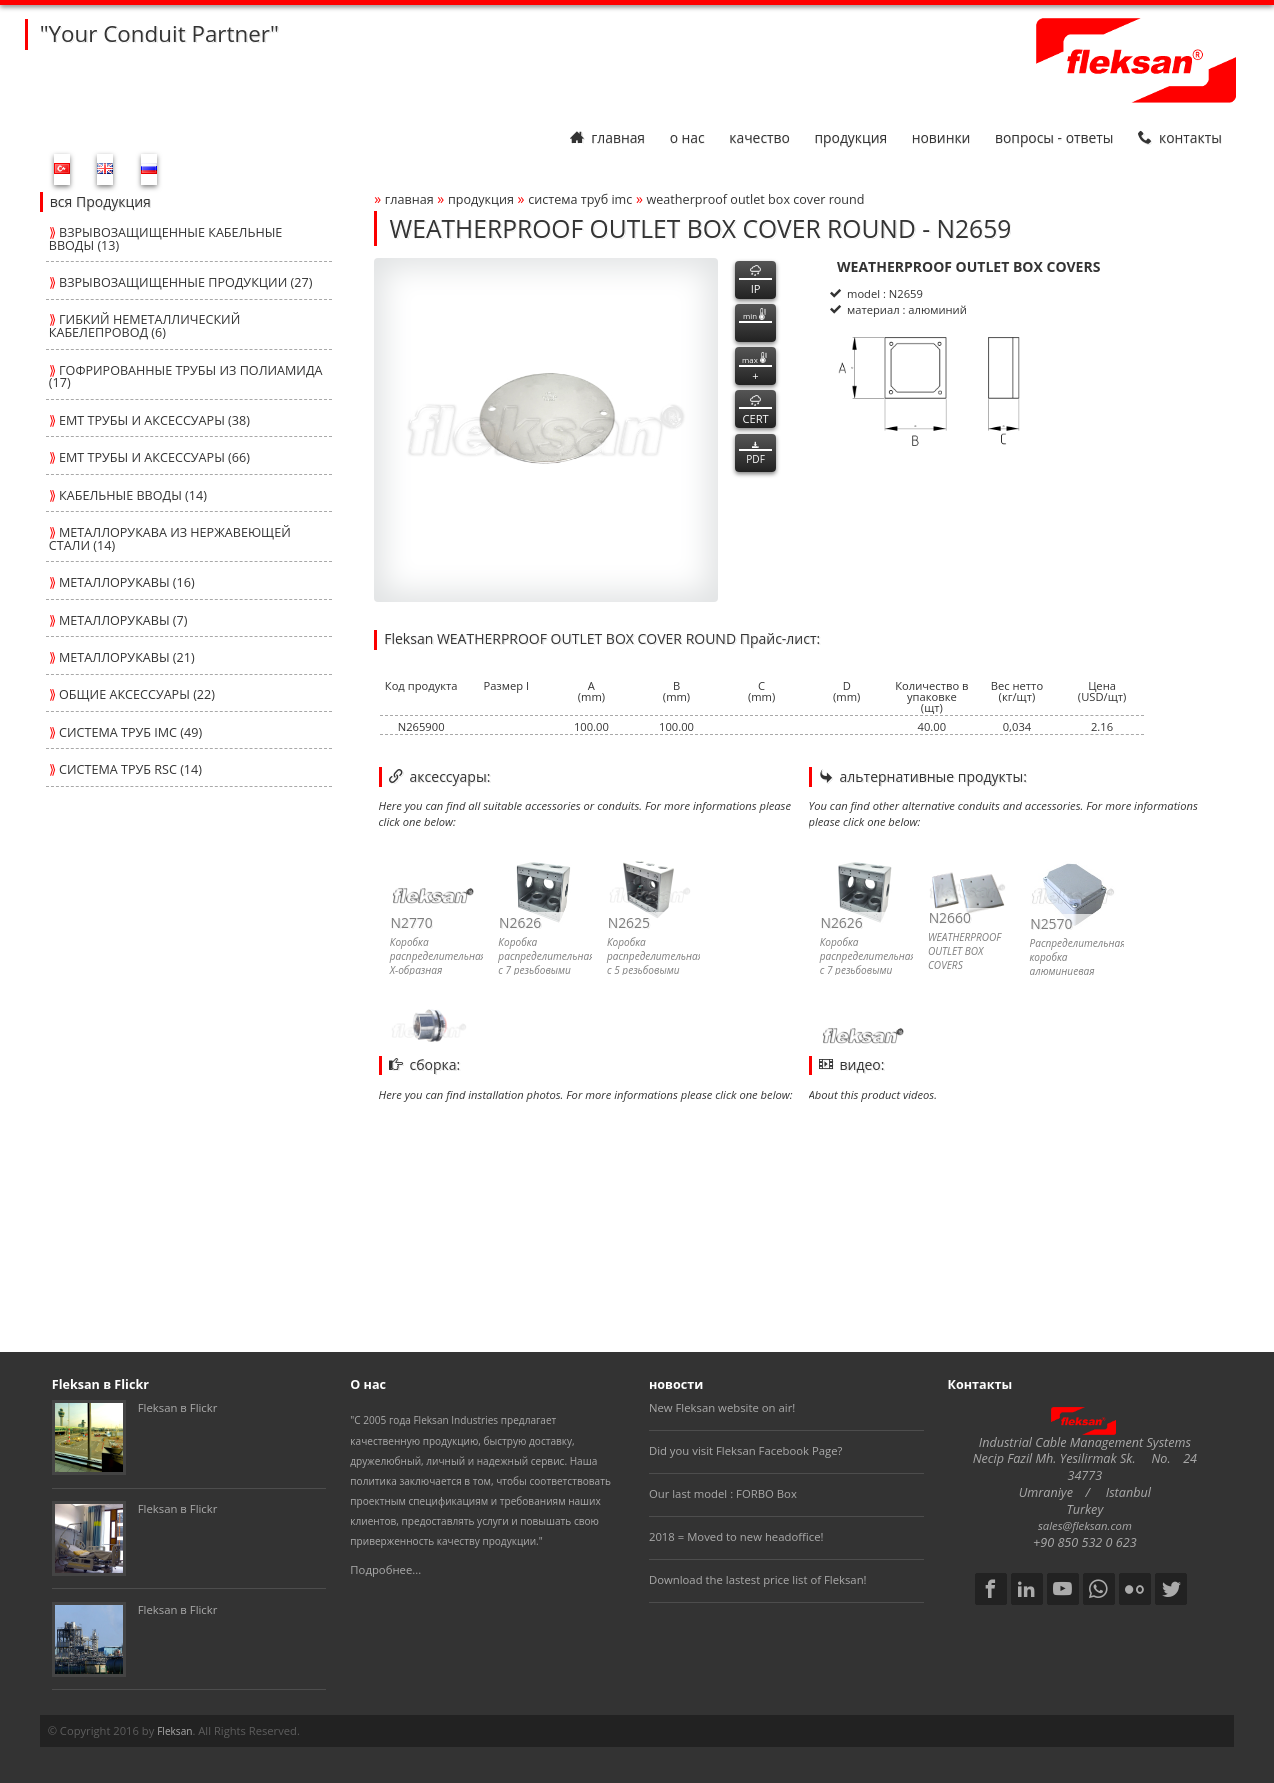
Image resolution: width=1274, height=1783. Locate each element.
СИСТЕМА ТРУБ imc (580, 199)
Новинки (941, 137)
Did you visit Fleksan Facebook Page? (746, 1450)
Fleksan (174, 1731)
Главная (607, 137)
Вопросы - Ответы (1054, 137)
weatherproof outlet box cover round (756, 199)
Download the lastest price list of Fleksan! (758, 1579)
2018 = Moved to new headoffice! (736, 1536)
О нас (687, 137)
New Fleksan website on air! (722, 1407)
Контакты (1180, 137)
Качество (759, 137)
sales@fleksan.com (1085, 1525)
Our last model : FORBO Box (723, 1493)
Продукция (850, 137)
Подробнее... (385, 1569)
